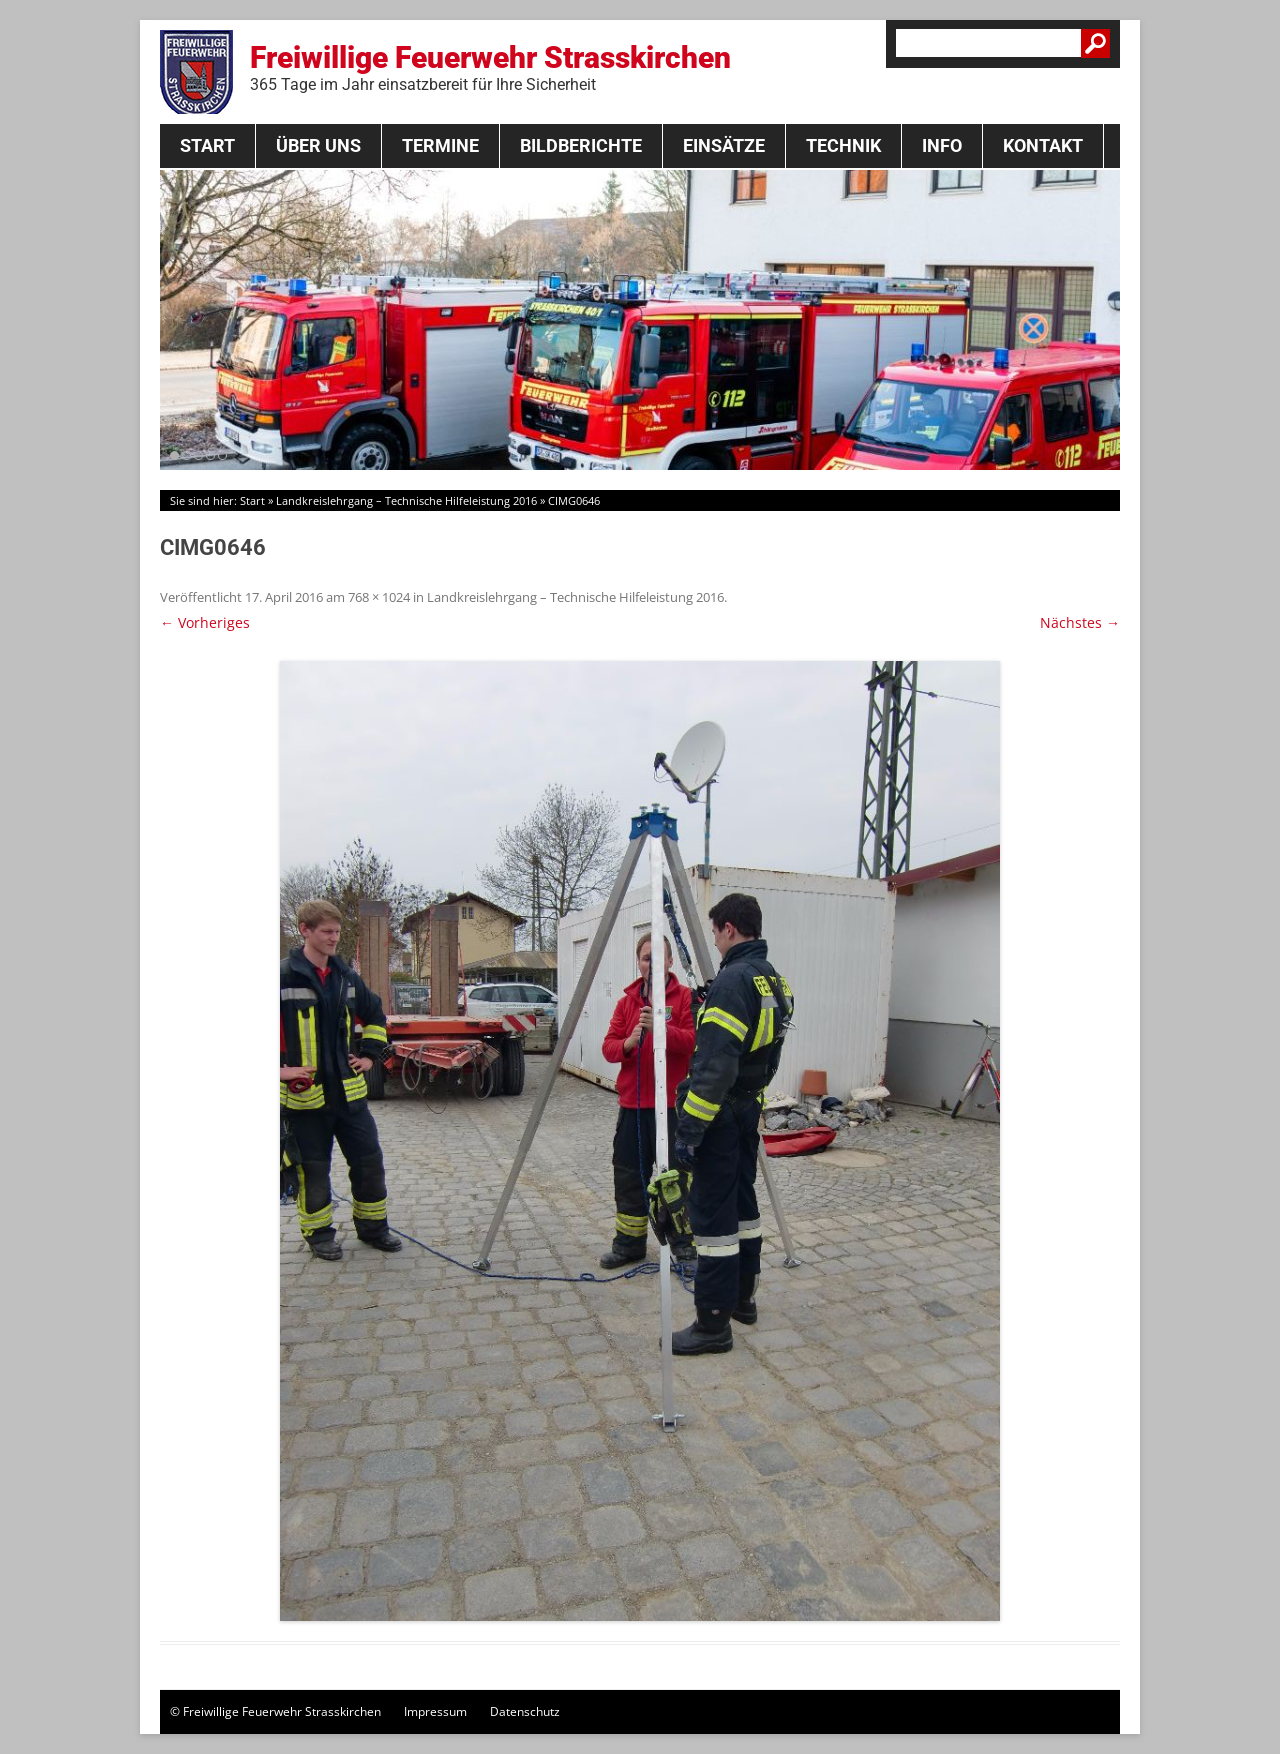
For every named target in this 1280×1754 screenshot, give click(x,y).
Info (942, 145)
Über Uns (318, 145)
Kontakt (1043, 145)
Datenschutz (525, 1711)
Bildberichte (581, 145)
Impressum (435, 1711)
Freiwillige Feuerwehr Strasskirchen (490, 67)
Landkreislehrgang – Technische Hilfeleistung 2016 (406, 500)
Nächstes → (1080, 622)
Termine (440, 145)
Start (207, 145)
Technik (843, 145)
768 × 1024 (379, 597)
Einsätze (724, 145)
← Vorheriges (205, 622)
